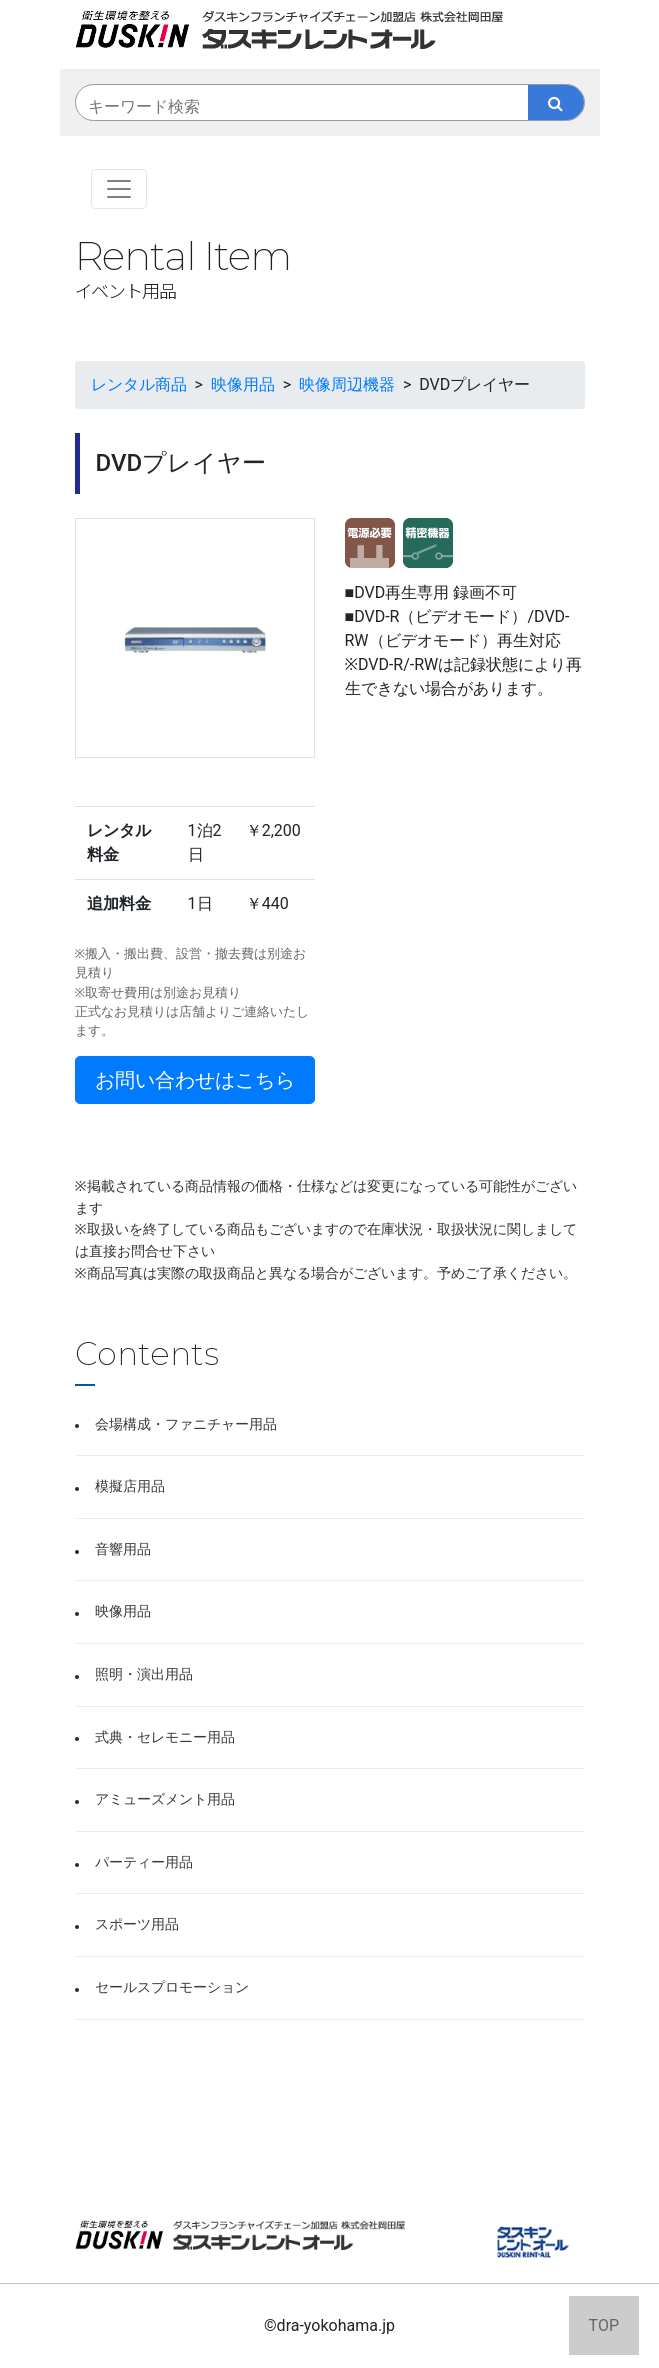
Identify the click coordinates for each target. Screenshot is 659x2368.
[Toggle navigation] (119, 189)
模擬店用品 (130, 1486)
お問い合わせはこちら (195, 1080)
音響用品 (123, 1549)
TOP (604, 2325)
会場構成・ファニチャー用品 (186, 1424)
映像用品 (123, 1611)
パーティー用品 (144, 1862)
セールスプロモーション (172, 1987)
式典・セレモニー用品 (165, 1737)
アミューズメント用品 (165, 1799)
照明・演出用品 (144, 1674)
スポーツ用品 (137, 1924)
